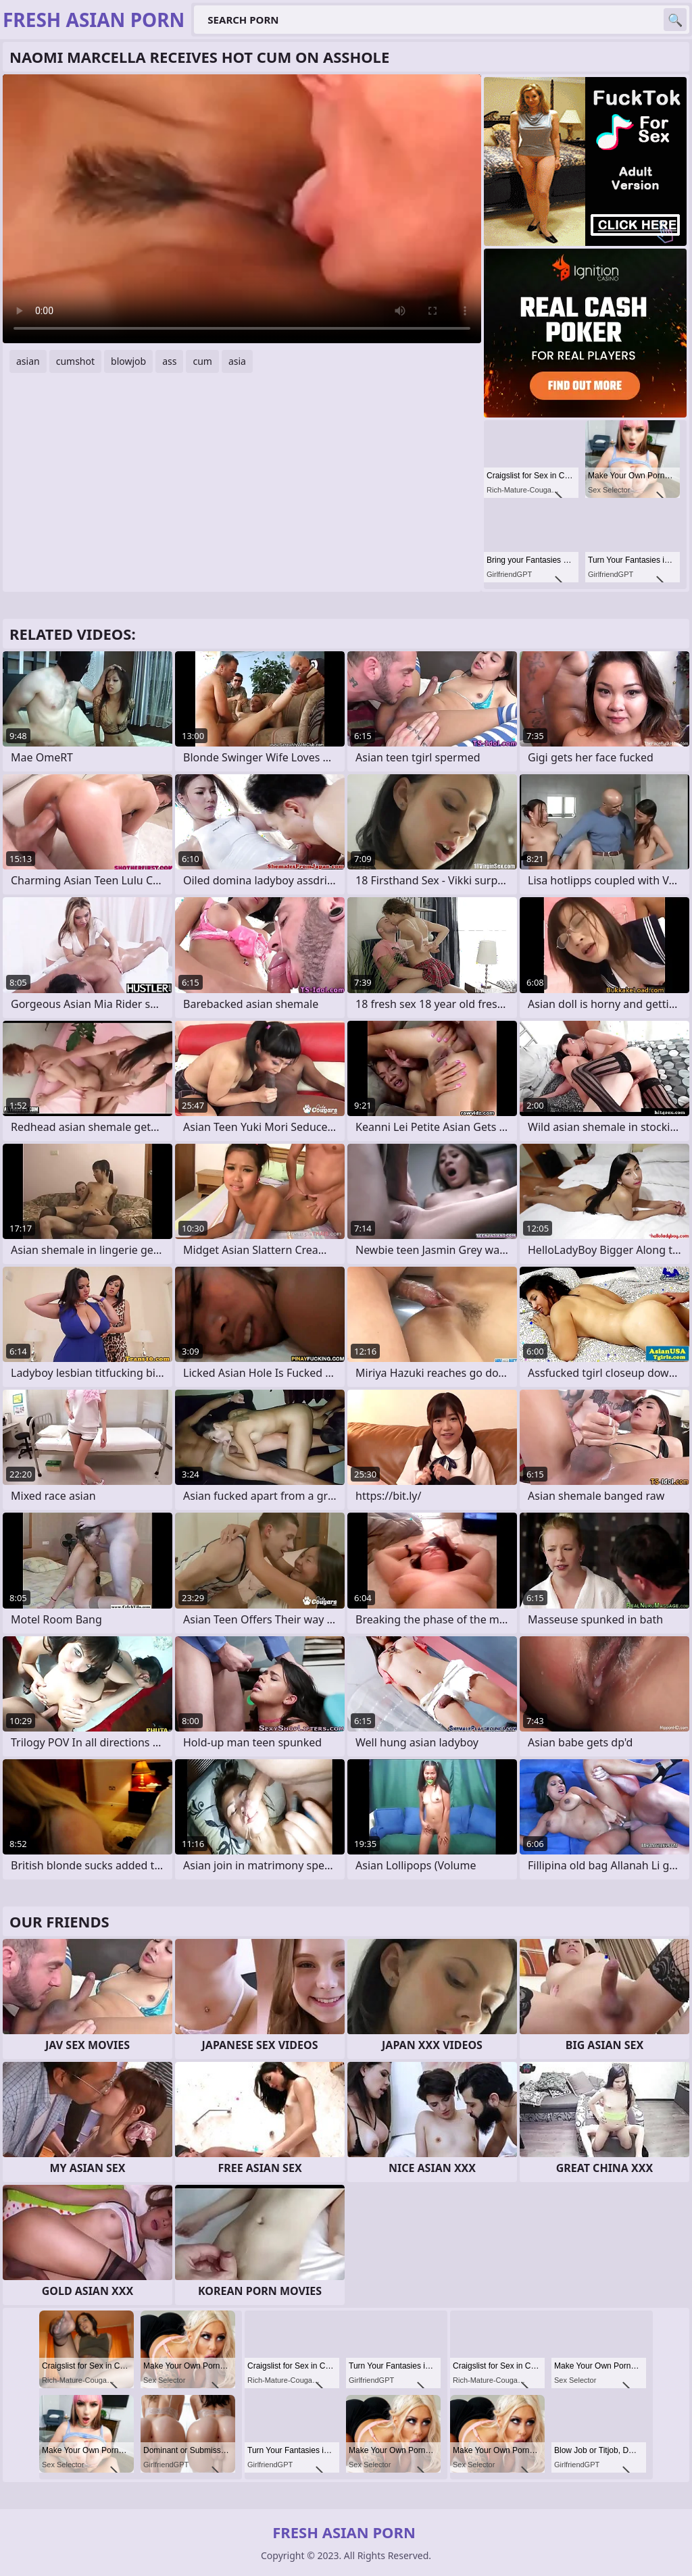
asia (237, 361)
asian (28, 361)
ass (169, 361)
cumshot (75, 361)
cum (202, 361)
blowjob (128, 361)
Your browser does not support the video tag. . (242, 208)
